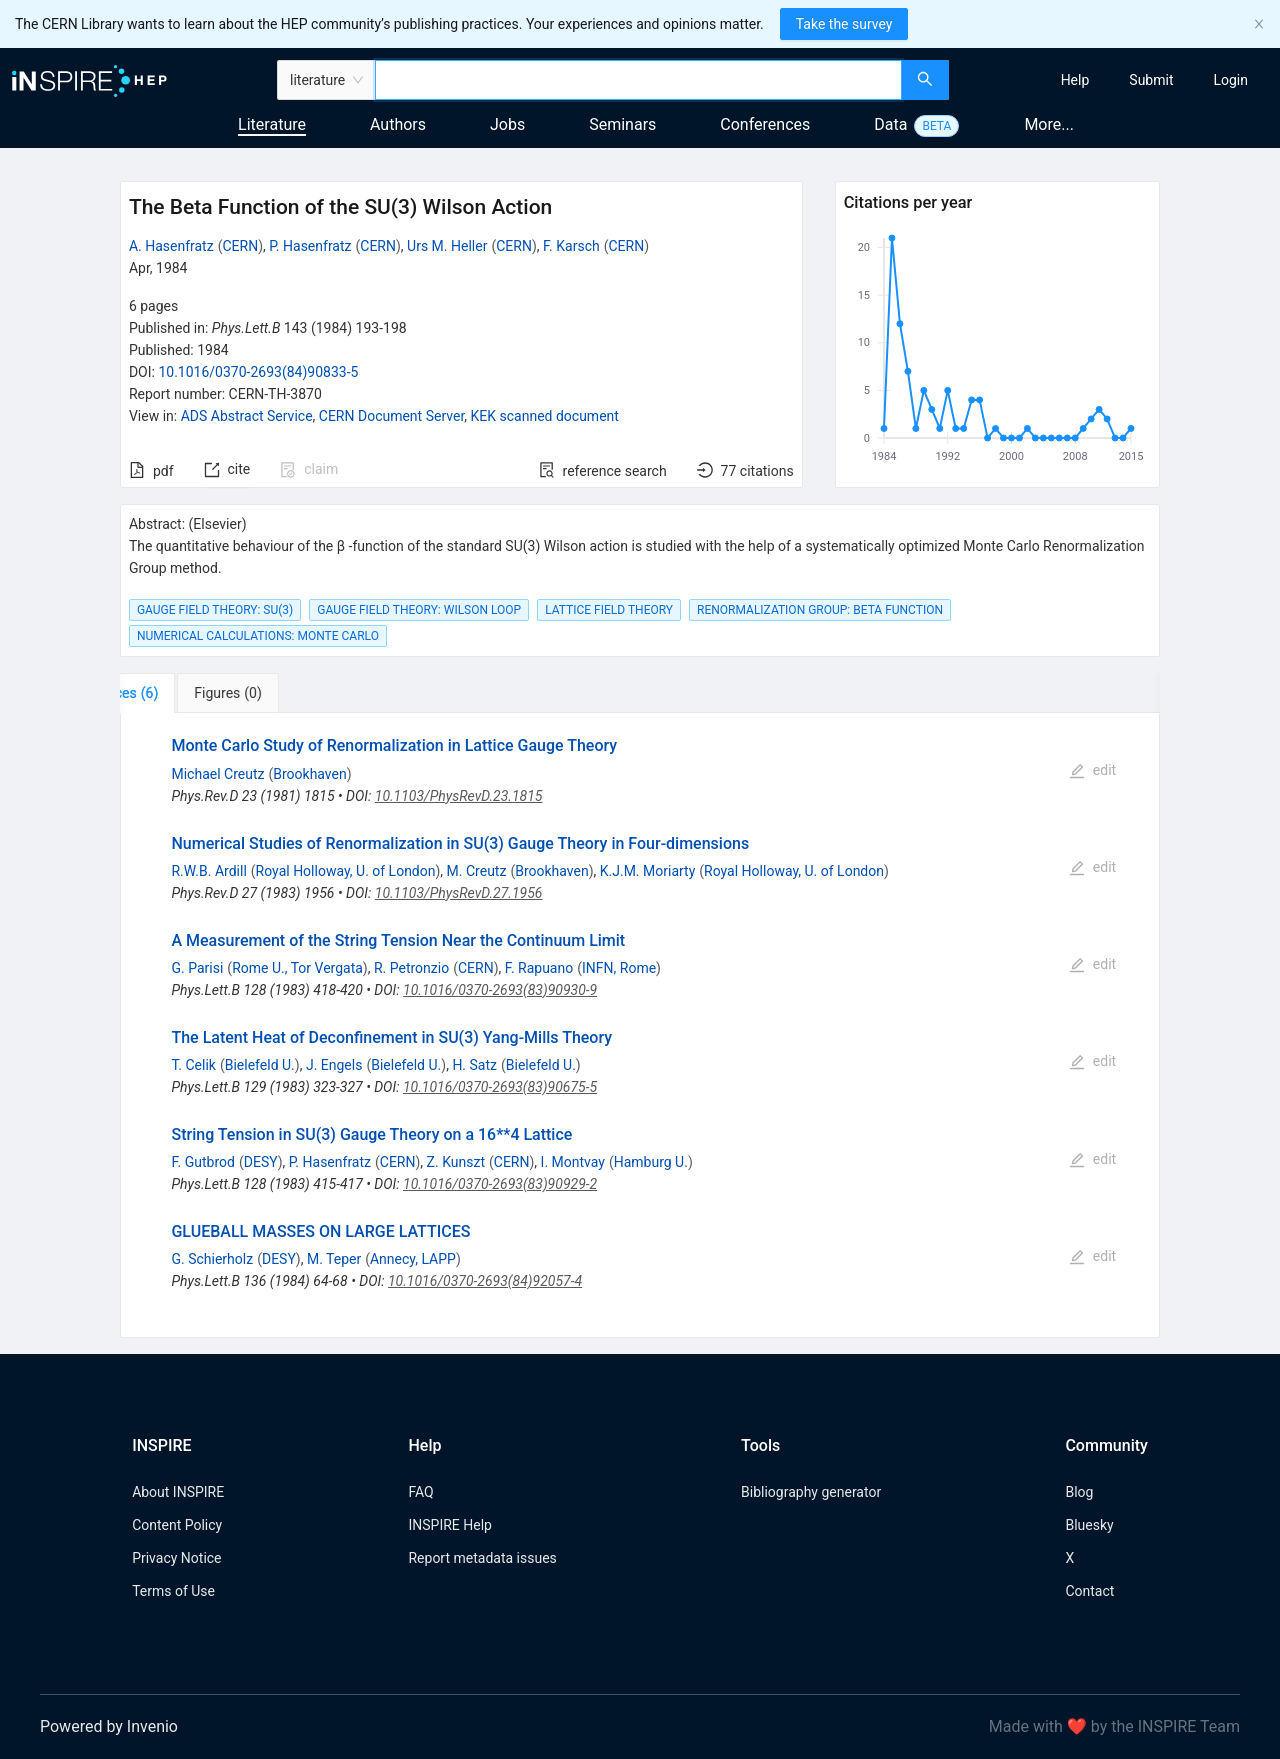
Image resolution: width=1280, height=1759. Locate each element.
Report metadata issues (482, 1558)
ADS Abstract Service (247, 416)
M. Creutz (477, 871)
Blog (1079, 1492)
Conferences (765, 124)
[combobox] (638, 80)
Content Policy (177, 1525)
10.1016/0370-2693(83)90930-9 (500, 990)
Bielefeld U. (260, 1065)
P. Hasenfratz (310, 246)
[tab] (182, 693)
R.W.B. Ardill (208, 871)
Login (1230, 80)
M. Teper (334, 1259)
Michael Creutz (217, 774)
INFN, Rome (619, 968)
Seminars (622, 124)
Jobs (507, 124)
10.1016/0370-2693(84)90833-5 (258, 372)
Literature (272, 124)
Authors (398, 124)
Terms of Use (173, 1591)
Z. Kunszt (456, 1162)
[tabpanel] (640, 1025)
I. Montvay (573, 1162)
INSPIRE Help (449, 1525)
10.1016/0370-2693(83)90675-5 (500, 1087)
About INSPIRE (178, 1492)
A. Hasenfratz (171, 246)
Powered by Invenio (109, 1726)
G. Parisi (197, 968)
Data (890, 124)
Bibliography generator (811, 1492)
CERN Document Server (391, 416)
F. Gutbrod (203, 1162)
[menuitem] (1075, 80)
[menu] (1117, 80)
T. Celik (193, 1065)
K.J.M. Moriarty (648, 871)
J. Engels (334, 1065)
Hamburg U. (651, 1162)
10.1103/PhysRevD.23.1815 (459, 796)
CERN (240, 246)
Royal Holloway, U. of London (346, 871)
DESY (261, 1162)
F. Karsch (571, 246)
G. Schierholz (212, 1259)
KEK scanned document (545, 416)
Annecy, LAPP (413, 1259)
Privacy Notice (176, 1558)
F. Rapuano (539, 968)
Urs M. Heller (447, 246)
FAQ (420, 1492)
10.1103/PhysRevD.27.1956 (459, 893)
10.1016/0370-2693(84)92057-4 (485, 1281)
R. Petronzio (411, 968)
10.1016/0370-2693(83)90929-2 (500, 1184)
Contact (1089, 1591)
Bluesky (1089, 1525)
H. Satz (474, 1065)
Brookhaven (309, 774)
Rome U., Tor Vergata (297, 968)
